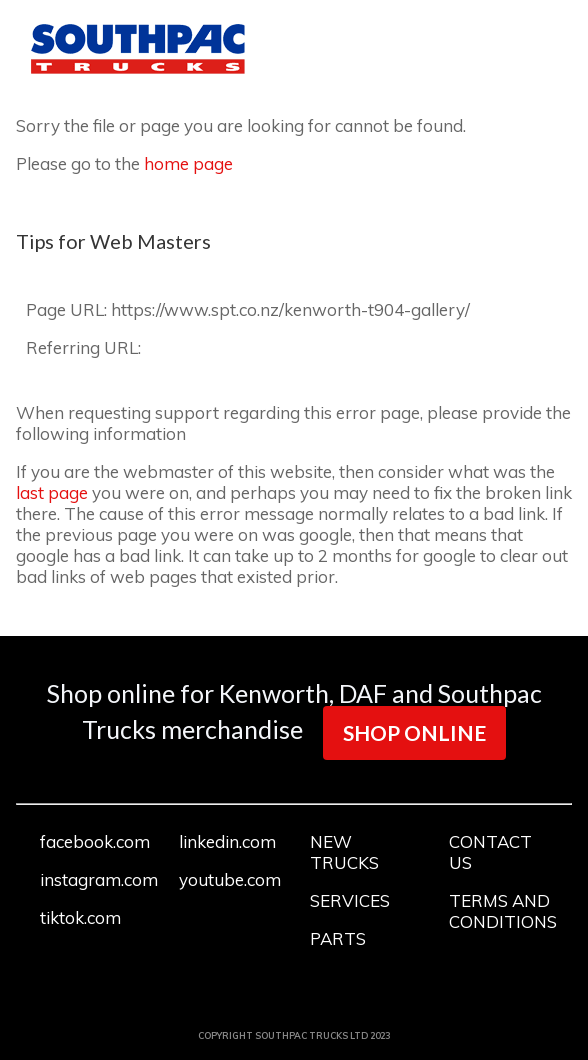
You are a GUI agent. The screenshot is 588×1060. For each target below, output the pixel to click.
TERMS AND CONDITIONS (503, 911)
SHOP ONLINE (414, 732)
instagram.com (99, 879)
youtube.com (230, 879)
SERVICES (350, 900)
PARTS (338, 938)
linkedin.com (227, 841)
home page (188, 163)
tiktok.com (80, 917)
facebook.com (95, 841)
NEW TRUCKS (344, 852)
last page (52, 492)
